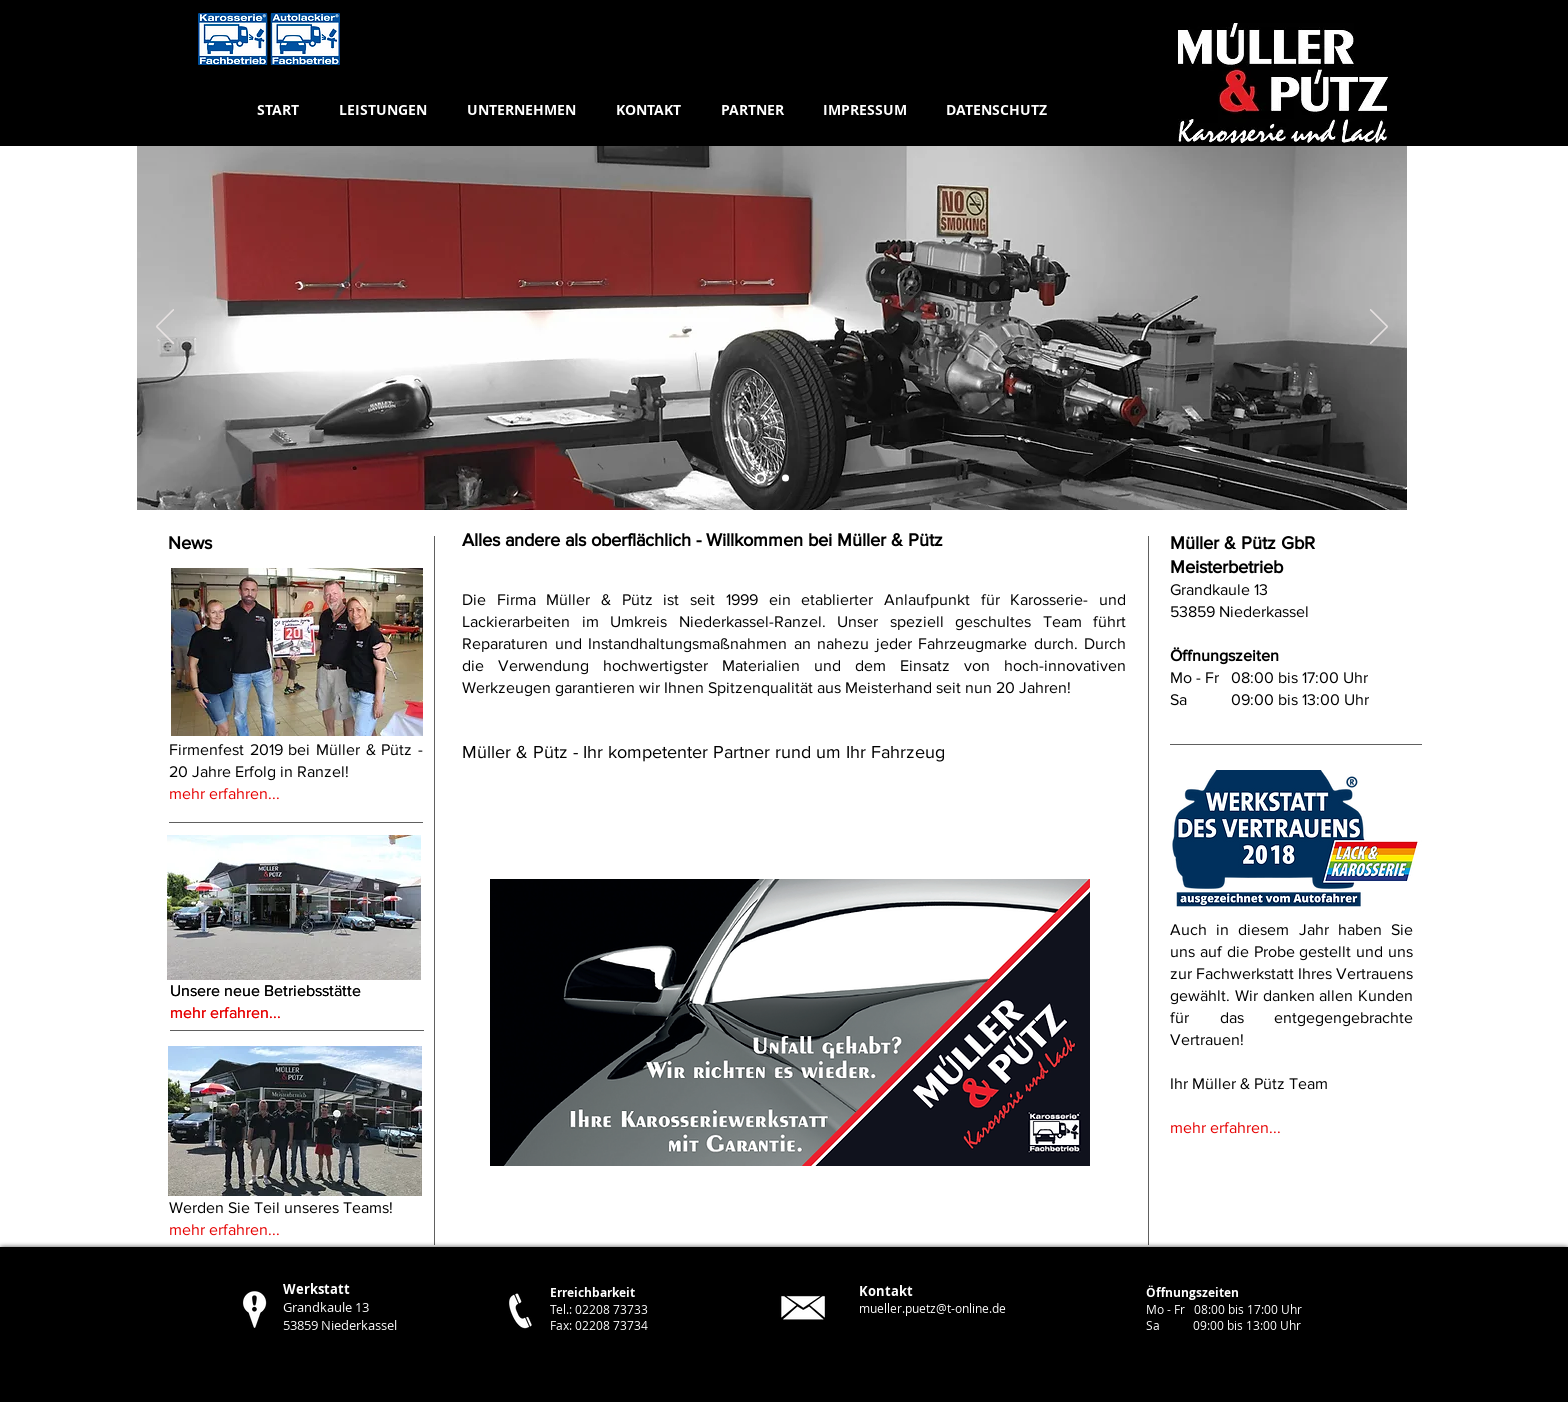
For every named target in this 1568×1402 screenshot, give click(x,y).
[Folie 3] (760, 478)
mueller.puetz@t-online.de (932, 1308)
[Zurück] (165, 328)
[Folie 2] (785, 478)
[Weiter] (1379, 328)
